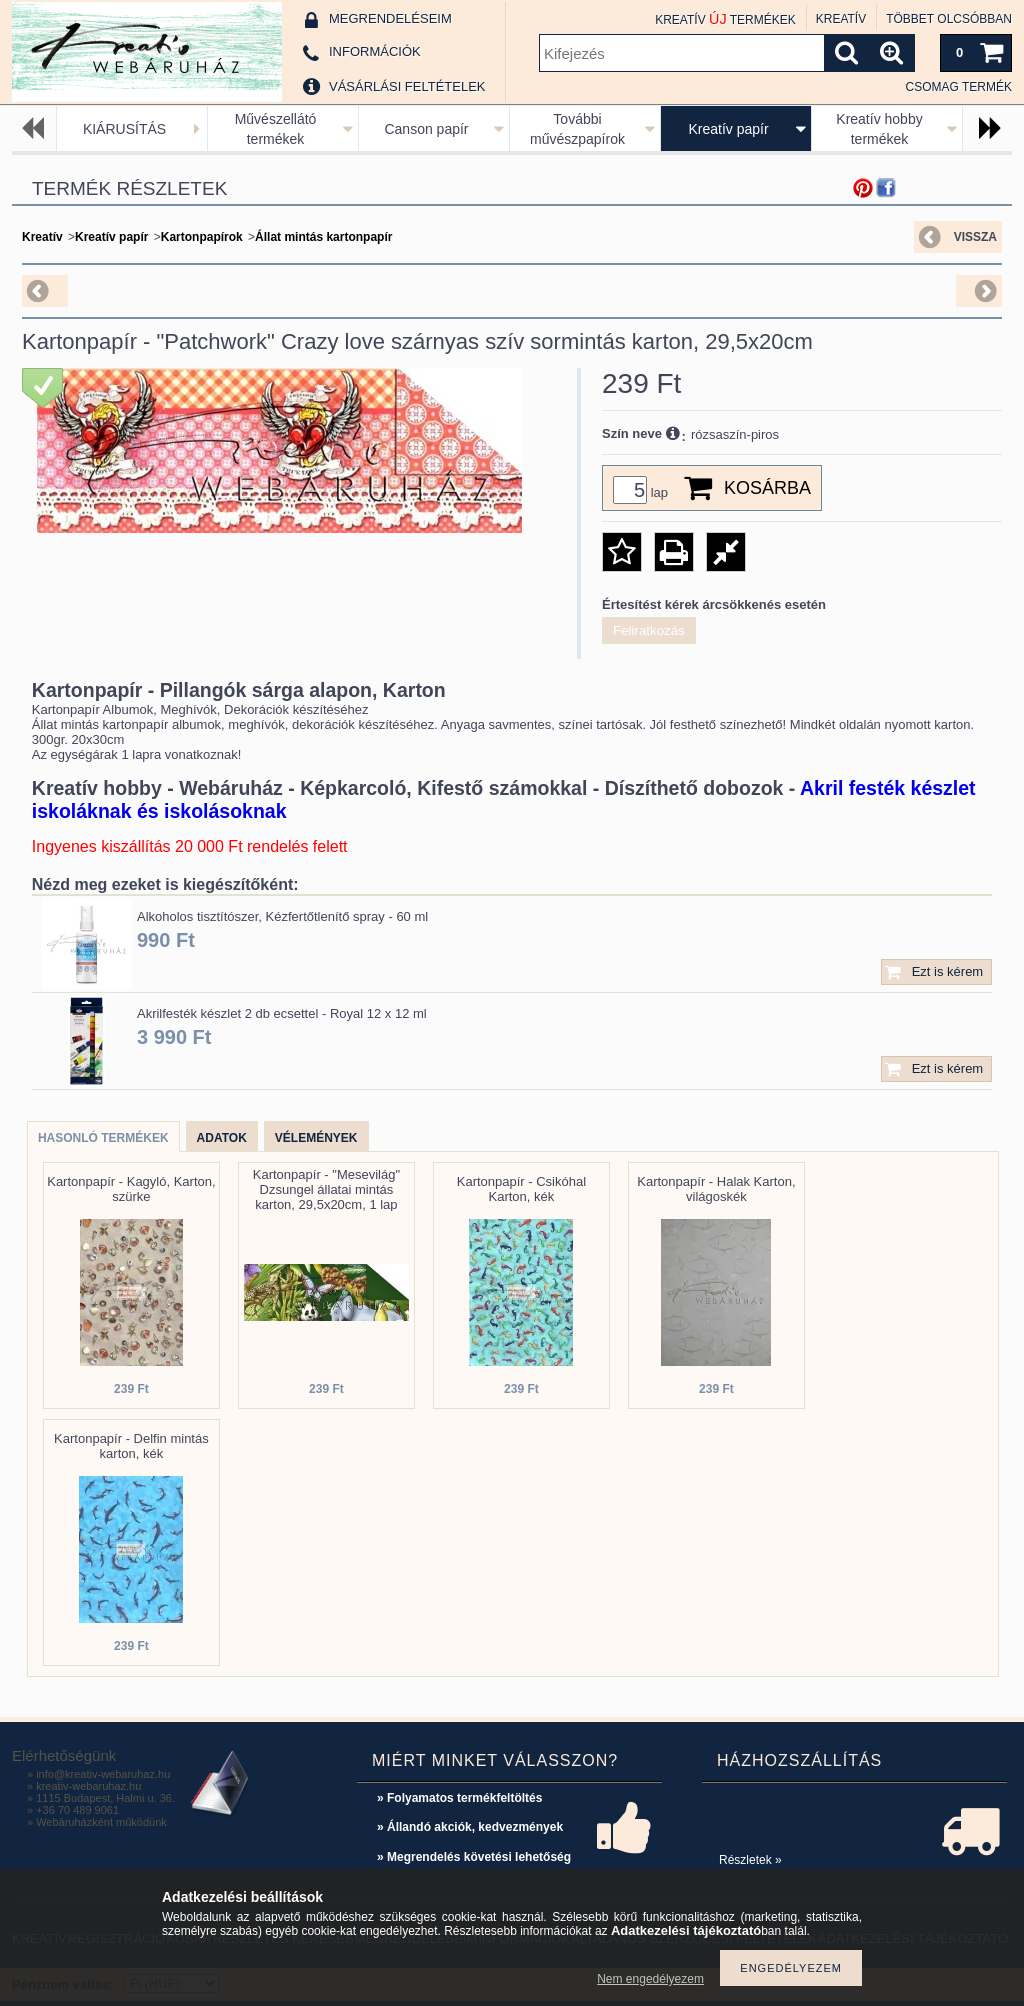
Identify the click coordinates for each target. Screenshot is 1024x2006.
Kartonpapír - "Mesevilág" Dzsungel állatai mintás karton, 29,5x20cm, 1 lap (326, 1189)
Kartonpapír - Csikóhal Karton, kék (521, 1189)
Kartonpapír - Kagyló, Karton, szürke (131, 1189)
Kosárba (767, 488)
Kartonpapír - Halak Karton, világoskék (716, 1189)
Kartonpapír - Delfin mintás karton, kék (131, 1446)
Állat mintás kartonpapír (323, 237)
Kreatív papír (728, 129)
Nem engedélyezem (650, 1979)
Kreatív (42, 237)
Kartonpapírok (202, 237)
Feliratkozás (649, 630)
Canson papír (426, 129)
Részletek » (750, 1860)
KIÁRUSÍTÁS (124, 129)
